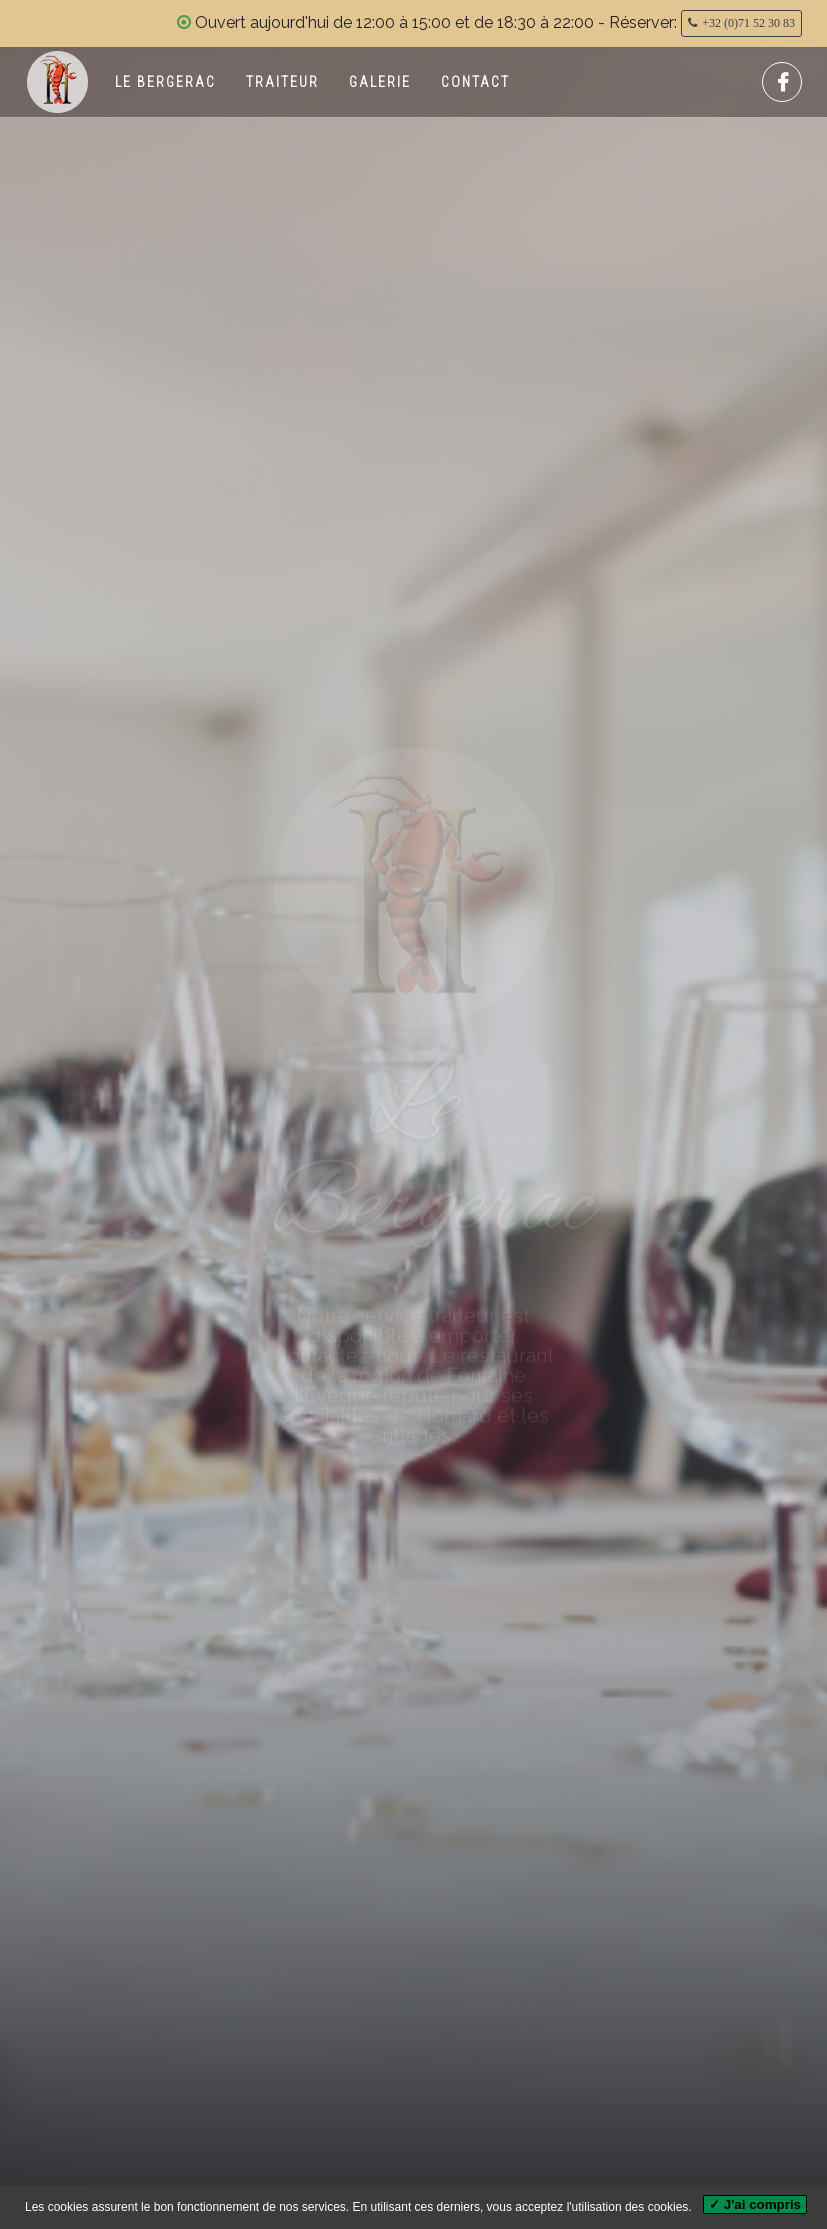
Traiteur (282, 82)
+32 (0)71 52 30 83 (748, 23)
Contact (475, 82)
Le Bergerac (165, 82)
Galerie (380, 82)
